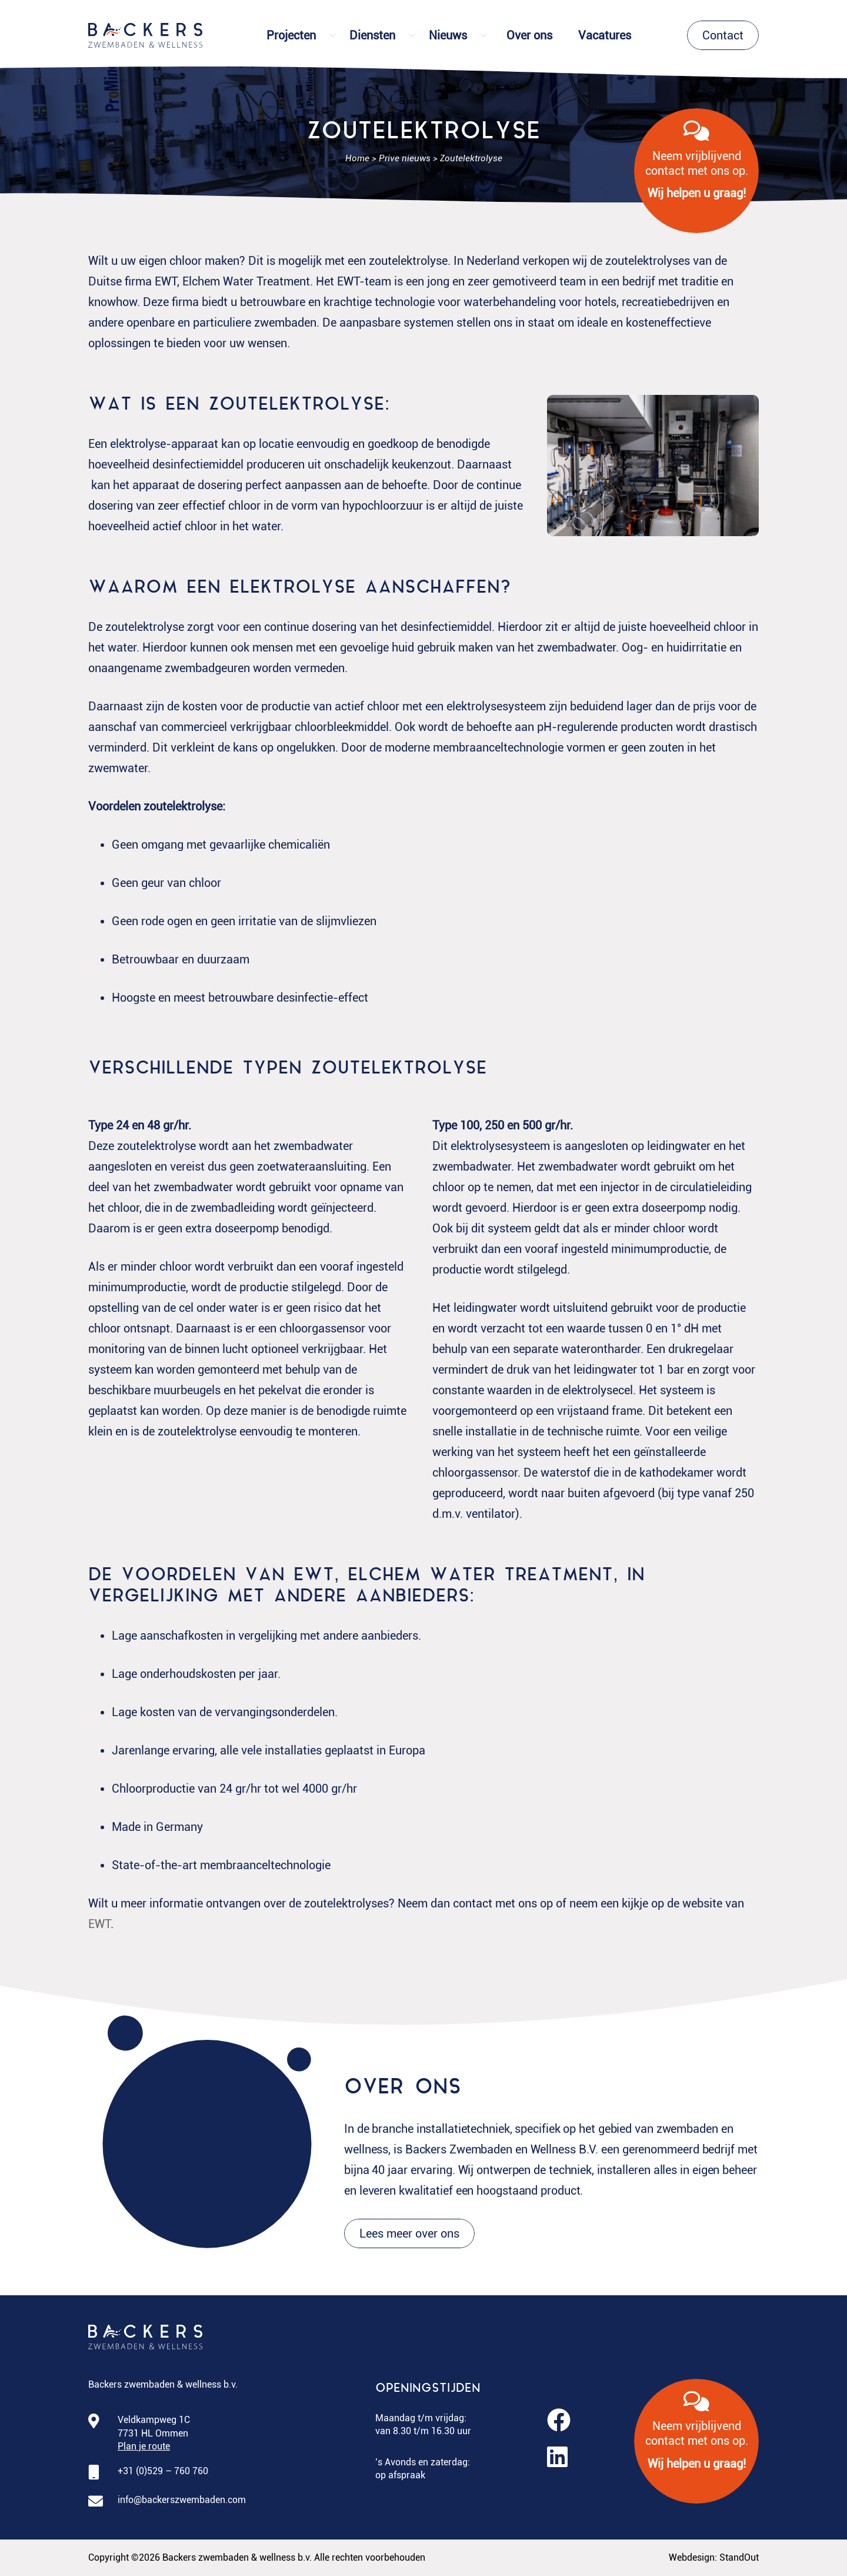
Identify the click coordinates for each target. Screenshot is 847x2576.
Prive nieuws (405, 158)
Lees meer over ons (409, 2233)
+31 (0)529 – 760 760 (163, 2471)
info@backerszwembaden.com (182, 2499)
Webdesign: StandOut (714, 2557)
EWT (99, 1924)
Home (357, 158)
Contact (722, 35)
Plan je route (144, 2446)
